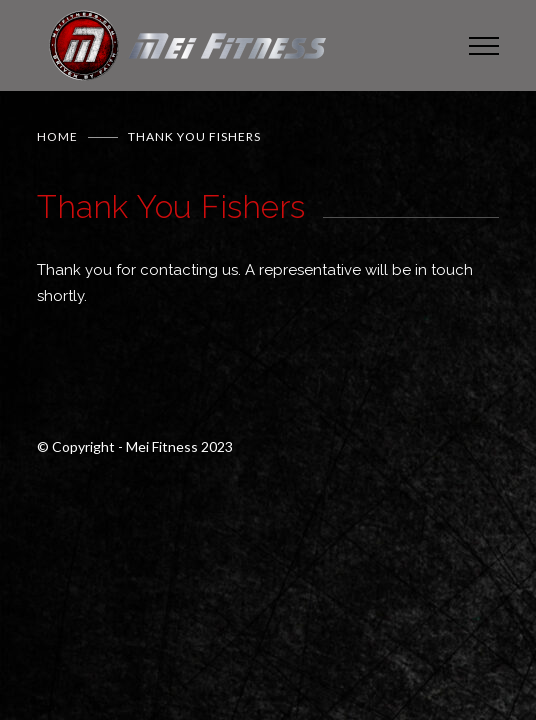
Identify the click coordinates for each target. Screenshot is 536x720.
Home (57, 136)
